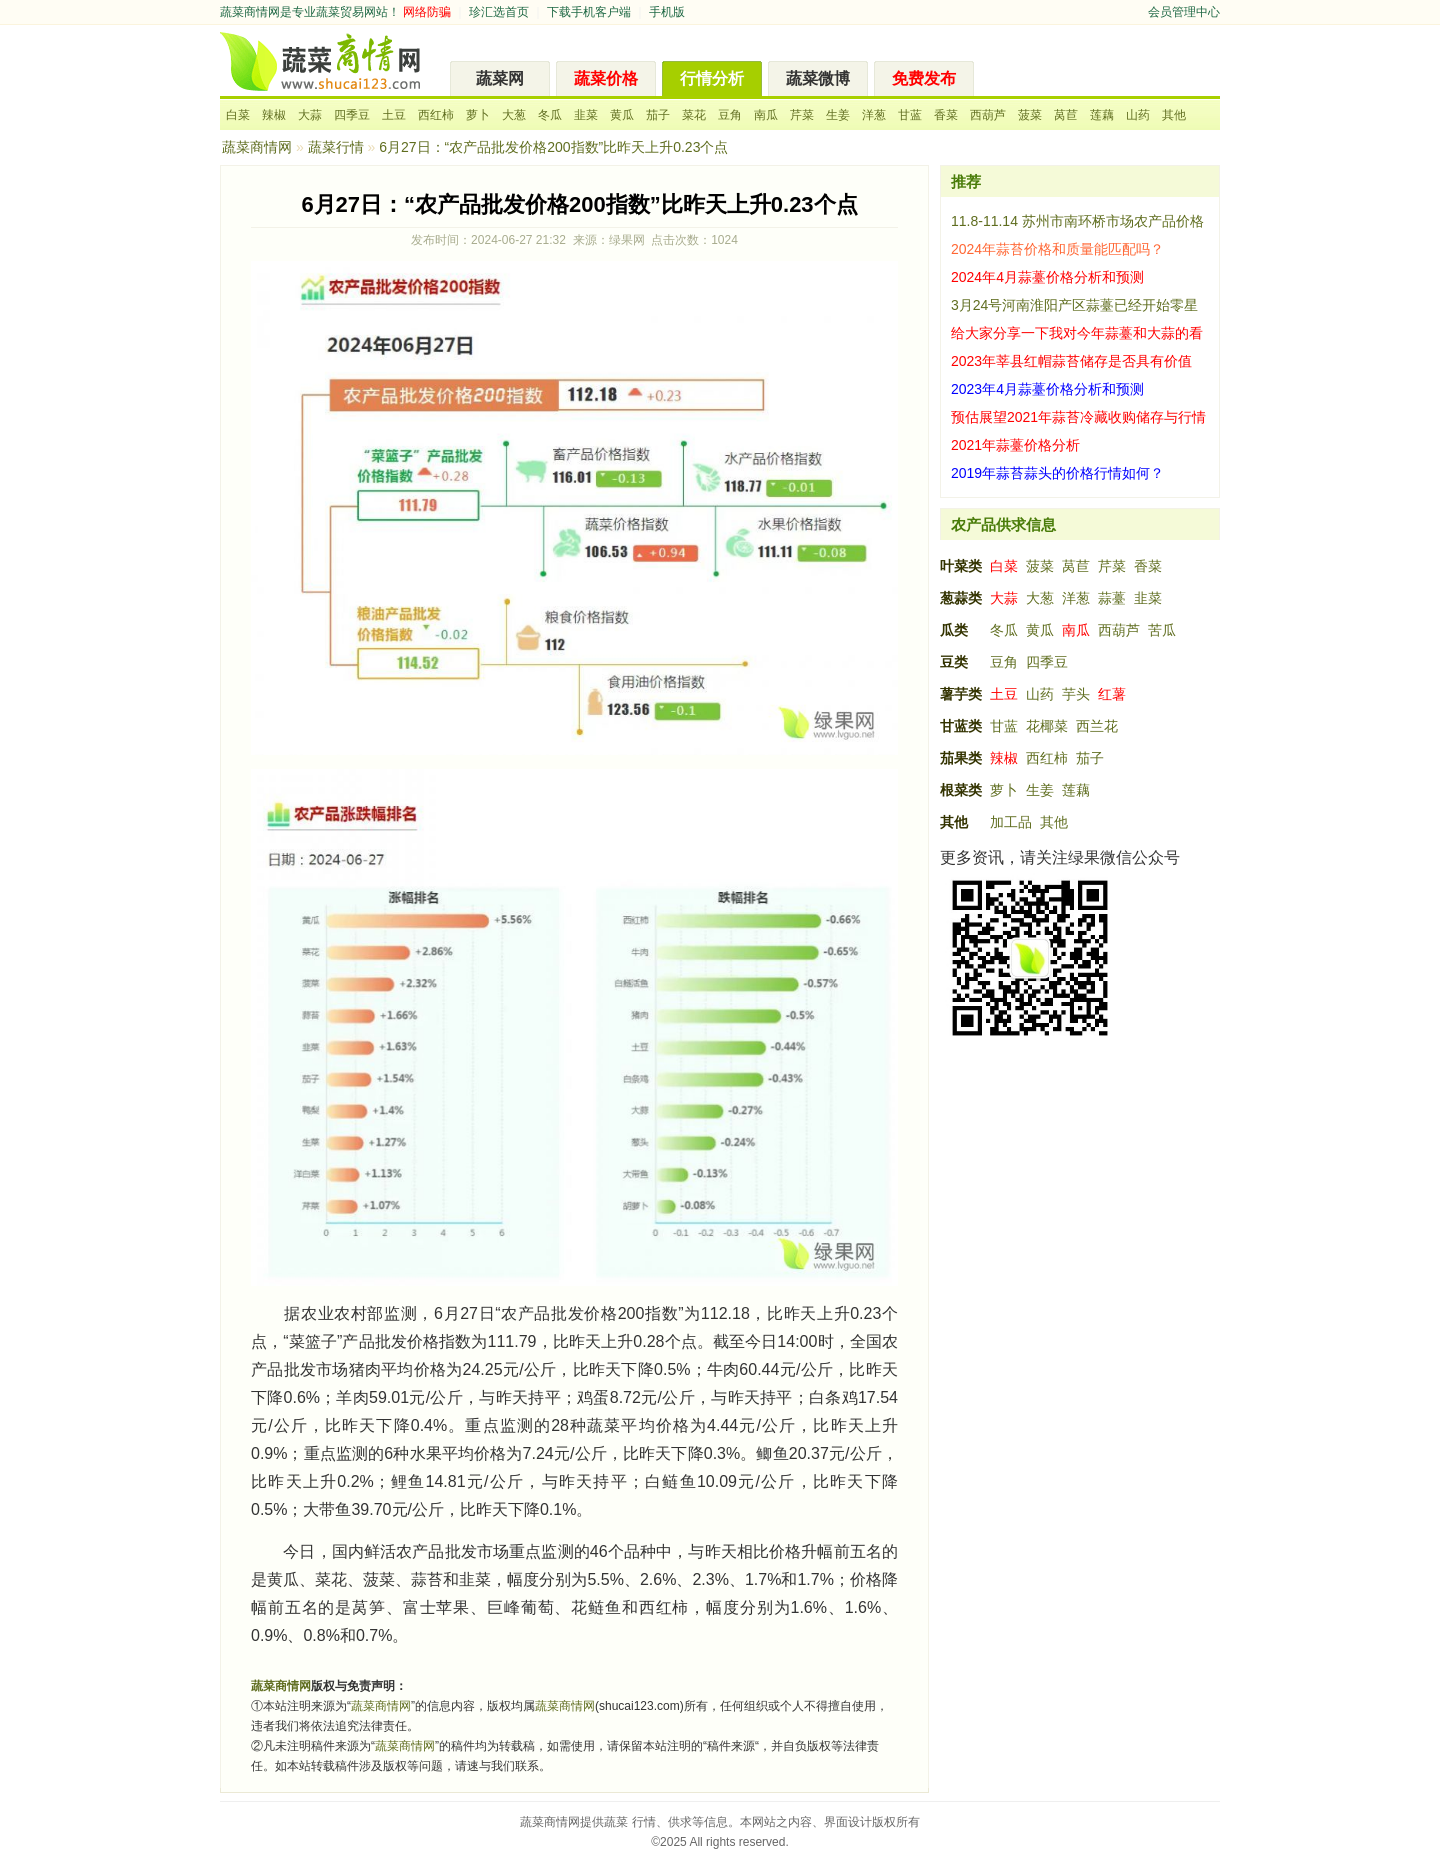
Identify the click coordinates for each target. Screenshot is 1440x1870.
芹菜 (802, 115)
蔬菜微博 (818, 78)
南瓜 (766, 115)
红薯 (1112, 694)
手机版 (667, 12)
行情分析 (712, 78)
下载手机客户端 (589, 12)
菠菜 (1030, 115)
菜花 (694, 115)
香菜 (946, 115)
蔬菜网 (500, 78)
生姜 (838, 115)
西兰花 (1097, 726)
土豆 (394, 115)
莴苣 (1066, 115)
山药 (1138, 115)
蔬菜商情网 (250, 12)
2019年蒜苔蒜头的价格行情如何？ (1057, 473)
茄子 (658, 115)
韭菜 (586, 115)
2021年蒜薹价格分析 (1015, 445)
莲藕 (1102, 115)
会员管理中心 (1184, 12)
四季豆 (352, 115)
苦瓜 (1162, 630)
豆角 (730, 115)
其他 (1174, 115)
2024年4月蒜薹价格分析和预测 (1047, 277)
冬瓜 (550, 115)
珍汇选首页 (499, 12)
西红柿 (436, 115)
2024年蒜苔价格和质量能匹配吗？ (1057, 249)
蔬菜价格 (606, 78)
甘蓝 (910, 115)
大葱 (514, 115)
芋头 (1076, 694)
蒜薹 (1112, 598)
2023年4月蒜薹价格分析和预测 (1047, 389)
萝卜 (478, 115)
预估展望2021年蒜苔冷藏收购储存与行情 (1078, 417)
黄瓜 (622, 115)
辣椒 (274, 115)
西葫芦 (988, 115)
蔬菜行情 (336, 147)
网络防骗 (427, 12)
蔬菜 (616, 1822)
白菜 (238, 115)
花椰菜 (1047, 726)
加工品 (1011, 822)
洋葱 (874, 115)
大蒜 (310, 115)
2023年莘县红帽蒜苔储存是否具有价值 (1071, 361)
